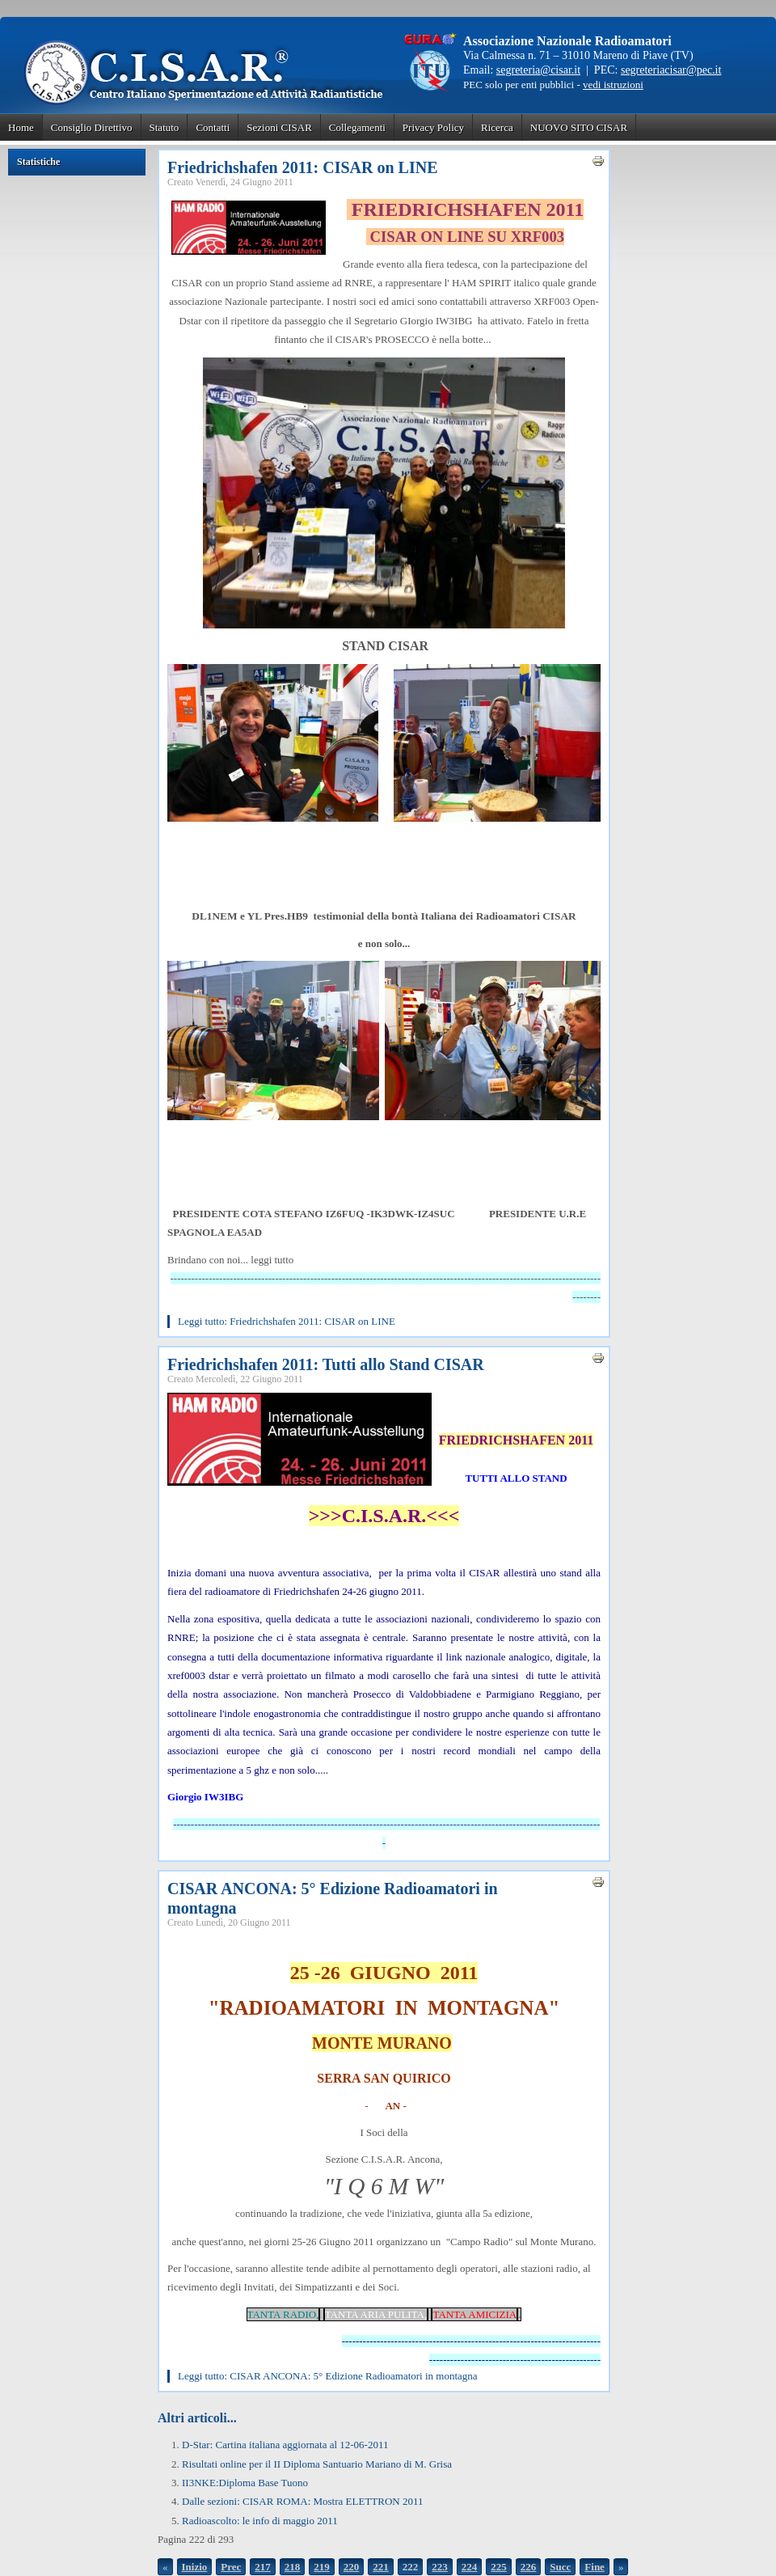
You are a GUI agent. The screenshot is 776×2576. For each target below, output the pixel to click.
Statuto (164, 127)
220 (352, 2567)
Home (21, 127)
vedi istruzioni (613, 84)
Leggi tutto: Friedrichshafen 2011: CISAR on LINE (286, 1321)
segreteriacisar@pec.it (671, 70)
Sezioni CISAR (279, 127)
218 (293, 2567)
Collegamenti (357, 127)
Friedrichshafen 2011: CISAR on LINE (302, 167)
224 (470, 2567)
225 (499, 2567)
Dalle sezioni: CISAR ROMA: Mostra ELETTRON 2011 (303, 2501)
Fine (594, 2567)
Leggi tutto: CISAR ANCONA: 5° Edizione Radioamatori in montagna (328, 2376)
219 (322, 2567)
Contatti (213, 127)
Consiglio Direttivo (92, 127)
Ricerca (497, 127)
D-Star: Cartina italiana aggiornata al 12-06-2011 (285, 2445)
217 (263, 2567)
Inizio (195, 2567)
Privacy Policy (433, 127)
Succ (560, 2567)
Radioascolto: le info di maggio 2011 (260, 2521)
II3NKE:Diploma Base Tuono (245, 2483)
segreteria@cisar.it (538, 70)
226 (529, 2567)
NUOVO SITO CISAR (578, 127)
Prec (231, 2567)
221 (381, 2567)
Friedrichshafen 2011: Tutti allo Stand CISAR (325, 1364)
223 (440, 2567)
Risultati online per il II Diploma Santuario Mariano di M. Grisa (317, 2464)
